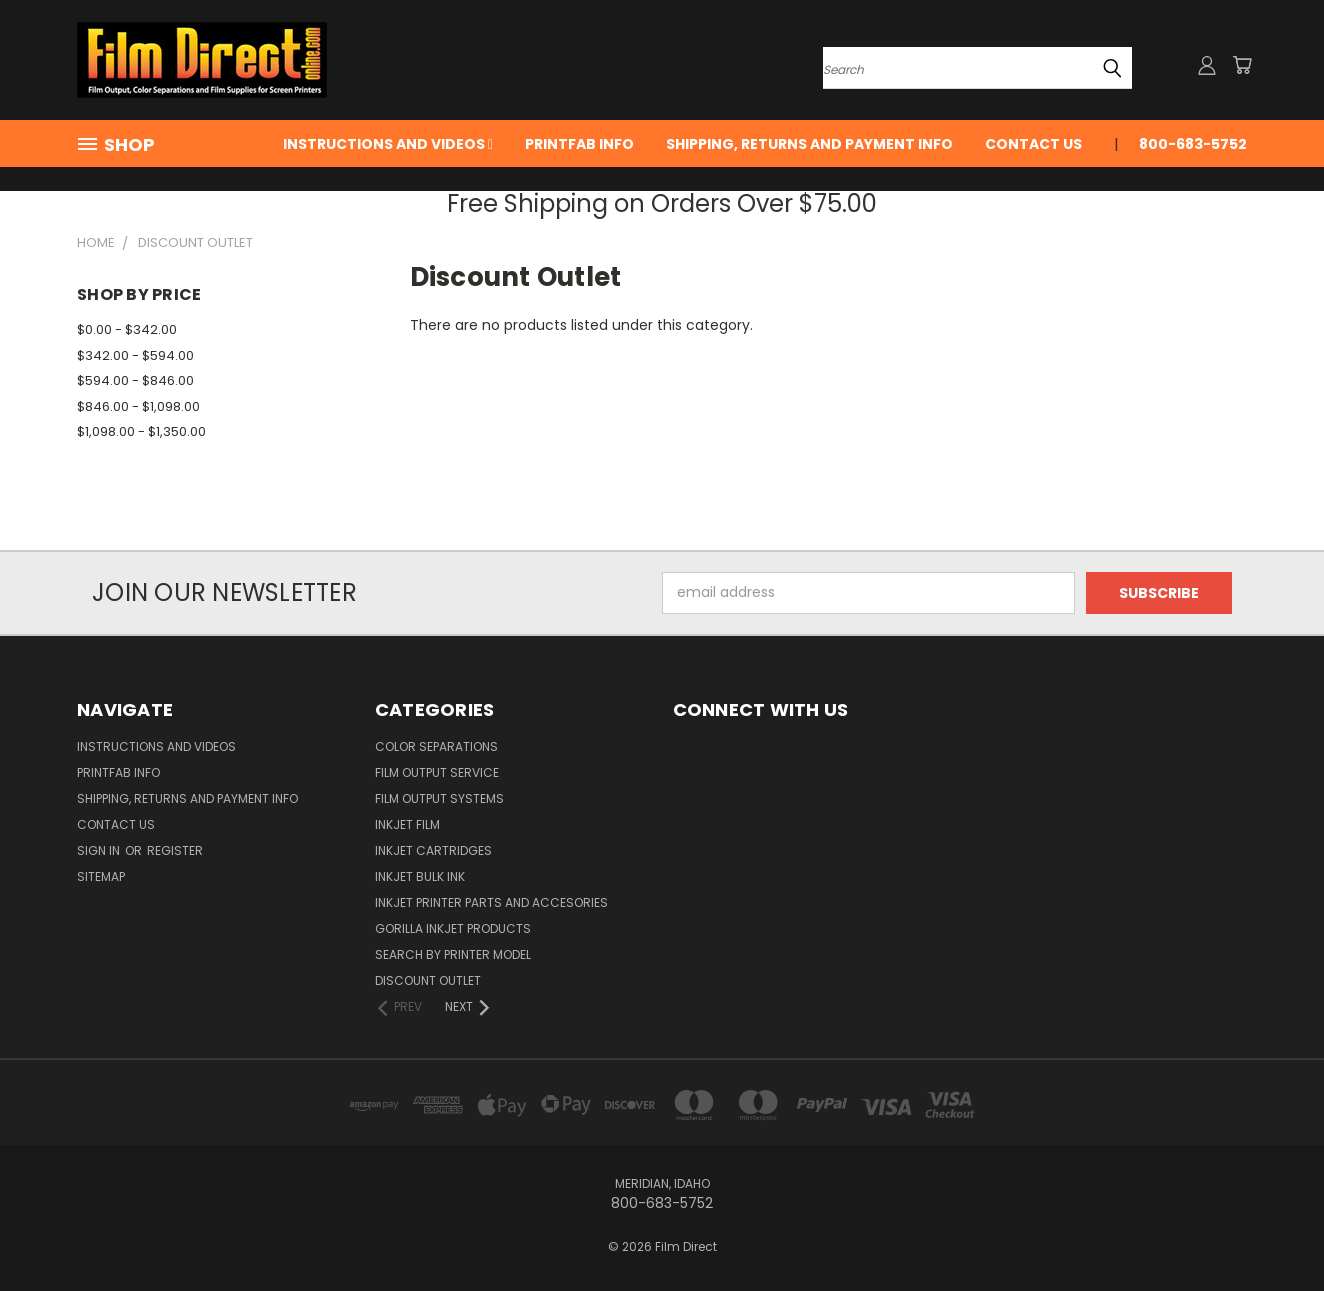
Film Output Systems (439, 798)
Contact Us (1033, 144)
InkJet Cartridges (433, 850)
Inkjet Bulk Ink (420, 876)
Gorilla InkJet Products (453, 928)
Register (175, 850)
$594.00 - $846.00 (135, 380)
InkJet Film (407, 824)
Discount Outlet (428, 980)
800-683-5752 (1193, 144)
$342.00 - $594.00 (135, 355)
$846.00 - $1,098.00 (138, 406)
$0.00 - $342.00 (127, 329)
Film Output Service (437, 772)
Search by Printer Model (453, 954)
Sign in (100, 850)
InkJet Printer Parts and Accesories (491, 902)
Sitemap (101, 876)
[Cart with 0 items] (1242, 65)
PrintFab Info (579, 144)
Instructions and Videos (388, 144)
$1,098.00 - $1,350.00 (141, 431)
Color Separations (436, 746)
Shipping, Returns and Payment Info (809, 144)
